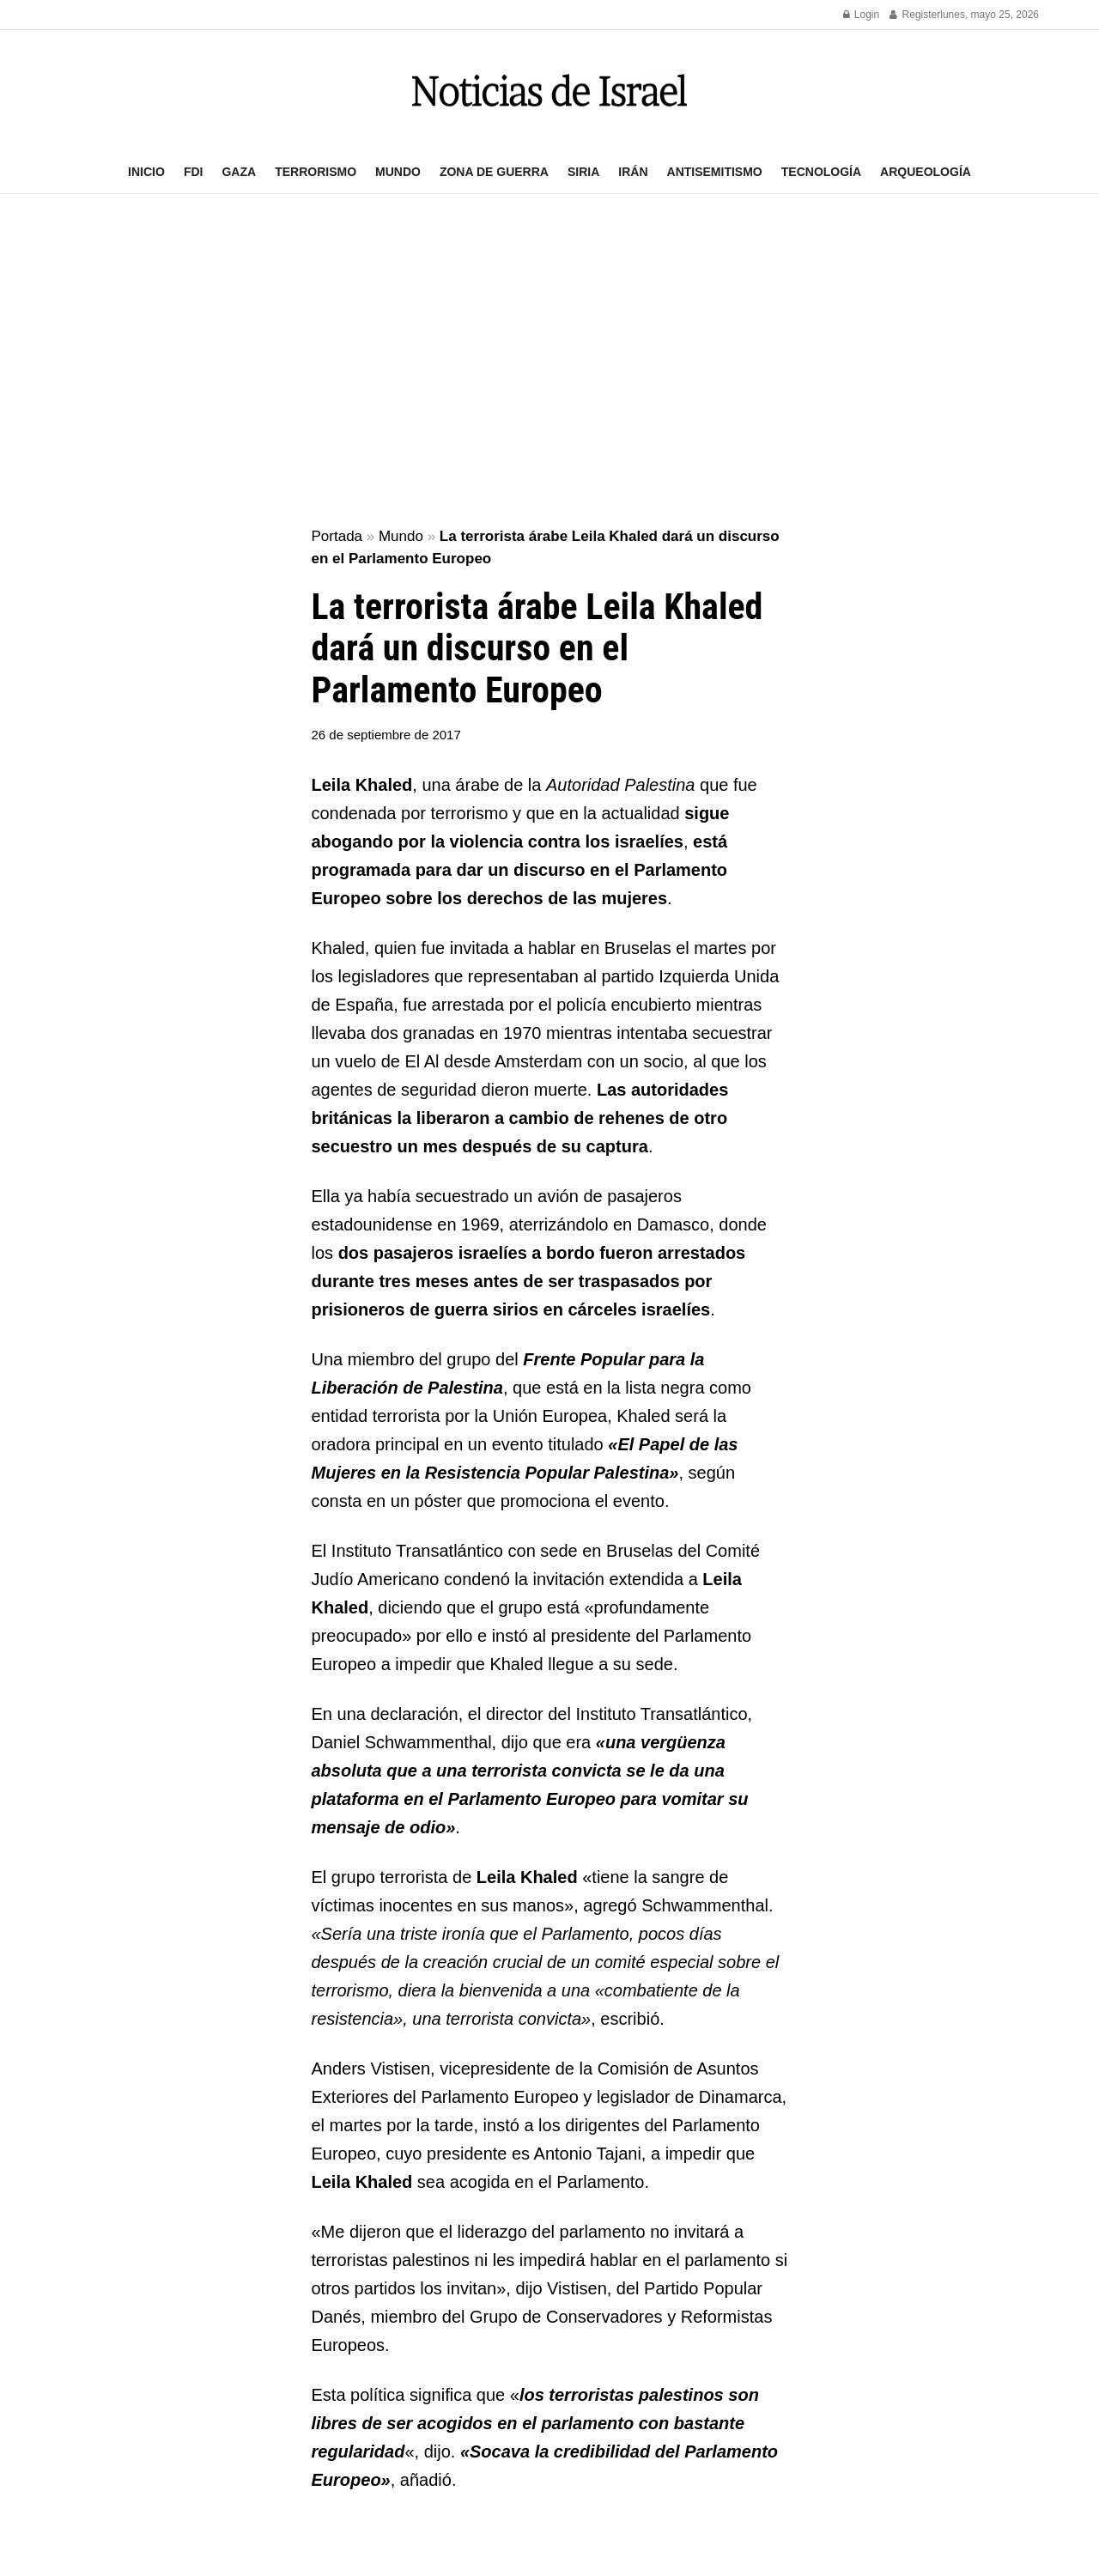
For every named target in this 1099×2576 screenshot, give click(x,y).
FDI (193, 172)
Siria (583, 172)
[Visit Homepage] (549, 90)
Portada (337, 536)
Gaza (239, 172)
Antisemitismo (714, 172)
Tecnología (821, 172)
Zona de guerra (494, 172)
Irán (632, 172)
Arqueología (925, 172)
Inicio (146, 172)
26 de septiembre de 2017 (386, 734)
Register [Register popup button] (915, 15)
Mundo (398, 172)
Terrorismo (315, 172)
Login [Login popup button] (861, 15)
